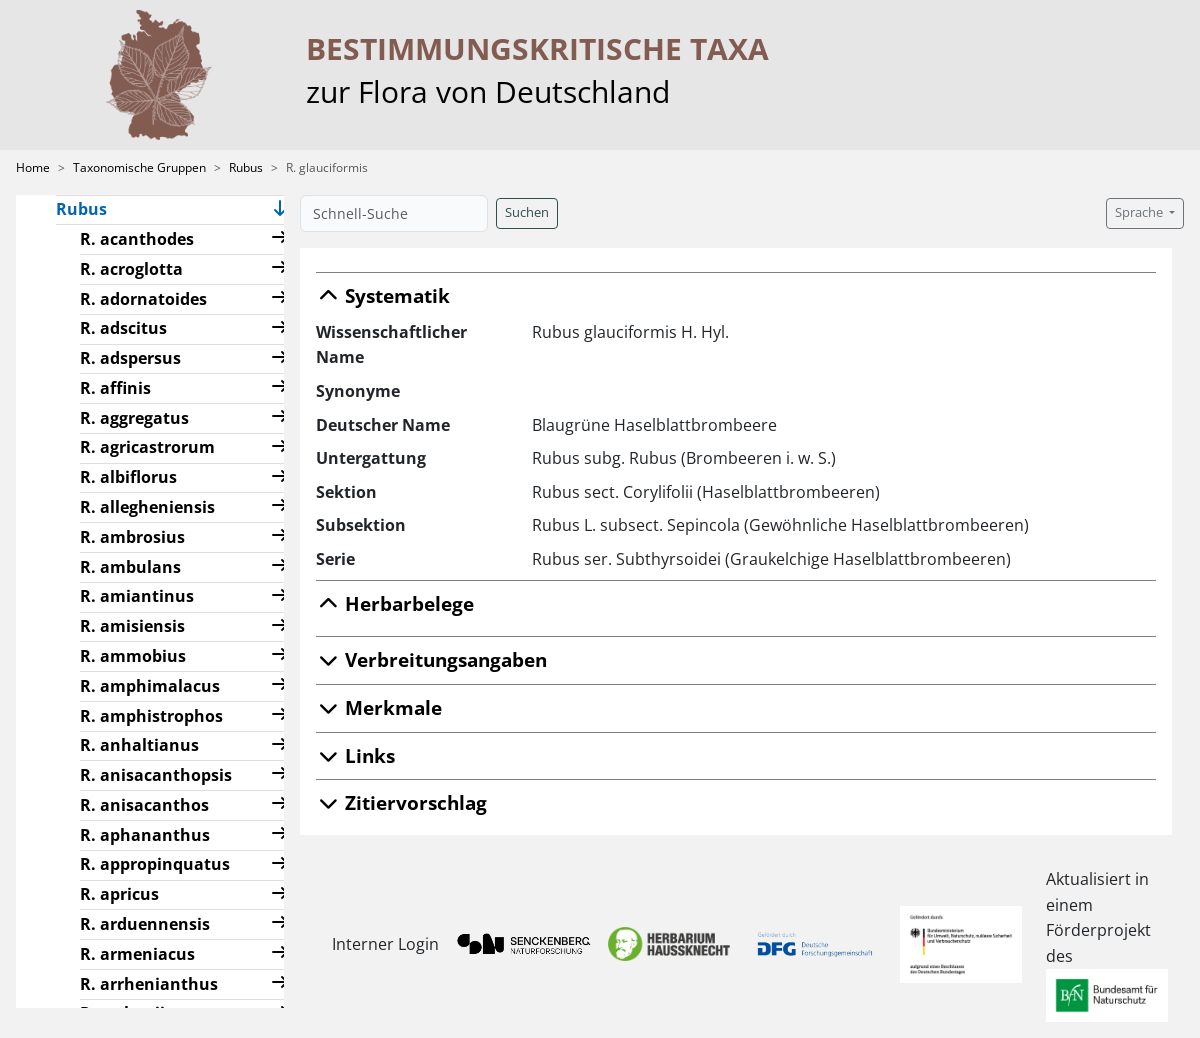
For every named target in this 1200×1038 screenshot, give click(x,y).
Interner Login (377, 944)
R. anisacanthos (144, 805)
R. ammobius (133, 656)
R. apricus (119, 894)
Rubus (246, 167)
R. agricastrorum (147, 447)
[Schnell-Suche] (394, 213)
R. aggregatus (134, 418)
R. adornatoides (143, 299)
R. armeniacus (137, 954)
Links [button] (355, 755)
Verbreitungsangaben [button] (431, 659)
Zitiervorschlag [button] (401, 802)
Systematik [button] (383, 295)
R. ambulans (130, 567)
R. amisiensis (132, 626)
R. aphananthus (145, 835)
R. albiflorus (128, 477)
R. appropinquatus (155, 864)
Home (33, 167)
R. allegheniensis (147, 507)
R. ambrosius (132, 537)
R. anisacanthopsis (156, 775)
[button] (280, 210)
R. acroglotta (131, 269)
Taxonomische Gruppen (139, 167)
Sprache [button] (1140, 212)
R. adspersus (130, 358)
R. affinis (115, 388)
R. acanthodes (137, 239)
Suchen (527, 212)
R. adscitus (123, 328)
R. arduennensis (145, 924)
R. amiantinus (137, 596)
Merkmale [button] (379, 707)
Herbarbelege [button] (395, 603)
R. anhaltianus (139, 745)
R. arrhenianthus (149, 984)
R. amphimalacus (150, 686)
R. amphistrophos (151, 716)
